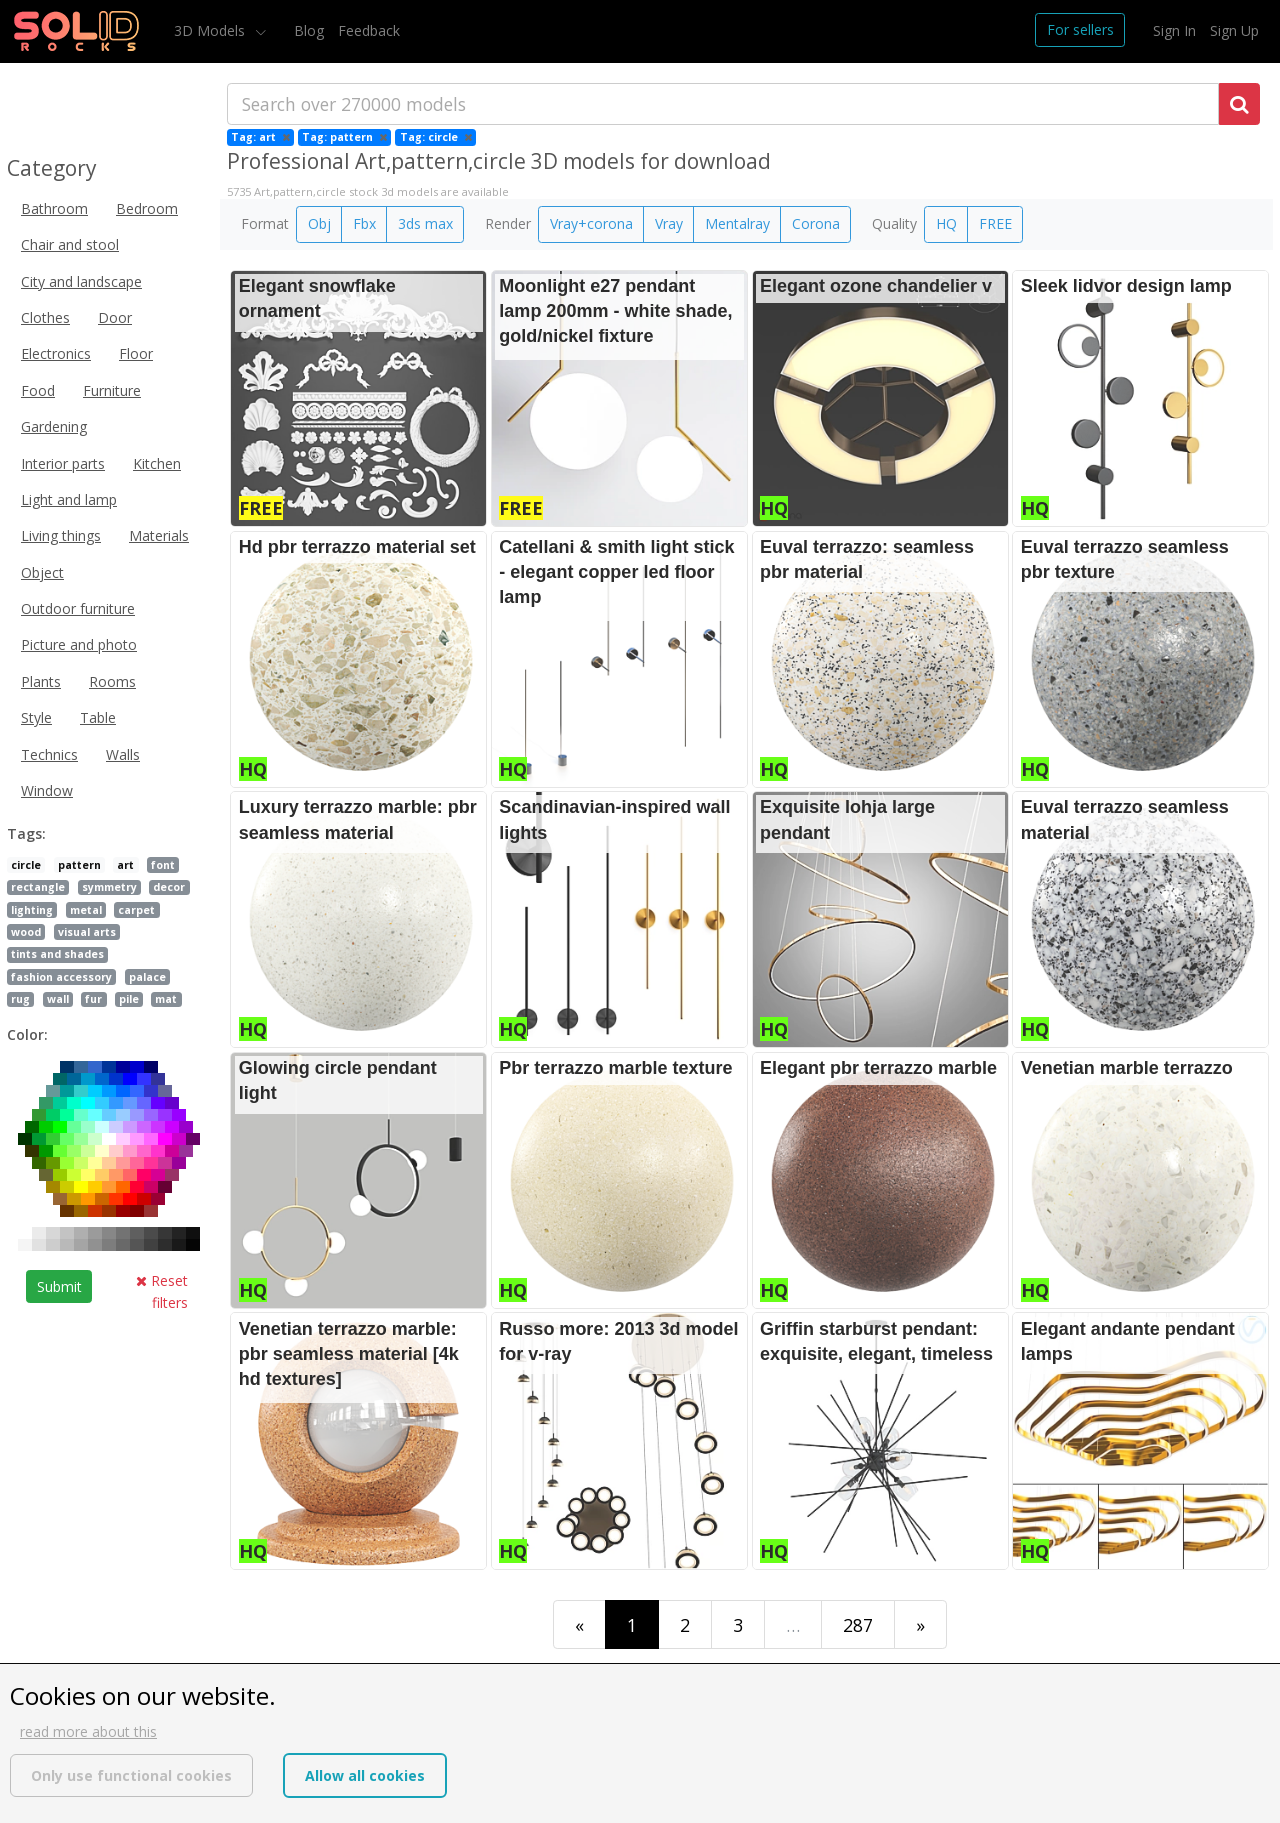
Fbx (364, 223)
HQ (946, 223)
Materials (159, 535)
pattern (79, 865)
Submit (59, 1286)
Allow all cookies (365, 1775)
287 (858, 1625)
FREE (995, 223)
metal (86, 910)
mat (166, 999)
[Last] (920, 1624)
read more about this (88, 1731)
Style (36, 717)
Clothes (45, 317)
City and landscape (81, 281)
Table (98, 717)
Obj (319, 223)
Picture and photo (79, 644)
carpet (136, 910)
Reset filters (162, 1291)
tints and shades (57, 954)
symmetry (109, 887)
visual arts (87, 932)
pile (129, 999)
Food (38, 390)
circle (26, 865)
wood (26, 932)
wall (58, 999)
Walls (123, 754)
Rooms (112, 681)
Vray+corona (591, 223)
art (125, 865)
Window (47, 790)
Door (115, 317)
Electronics (56, 353)
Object (42, 572)
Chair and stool (70, 244)
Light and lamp (69, 499)
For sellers (1080, 29)
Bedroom (147, 208)
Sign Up (1234, 30)
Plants (41, 681)
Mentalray (737, 223)
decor (169, 887)
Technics (49, 754)
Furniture (112, 390)
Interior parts (63, 463)
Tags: (26, 833)
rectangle (38, 887)
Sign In (1174, 30)
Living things (61, 535)
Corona (816, 223)
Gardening (54, 426)
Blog (309, 30)
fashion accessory (61, 977)
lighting (32, 910)
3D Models (211, 30)
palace (147, 977)
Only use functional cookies (131, 1775)
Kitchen (157, 463)
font (163, 865)
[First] (579, 1624)
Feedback (369, 30)
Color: (27, 1034)
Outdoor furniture (78, 608)
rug (20, 999)
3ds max (425, 223)
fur (93, 999)
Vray (669, 223)
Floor (136, 353)
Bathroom (54, 208)
